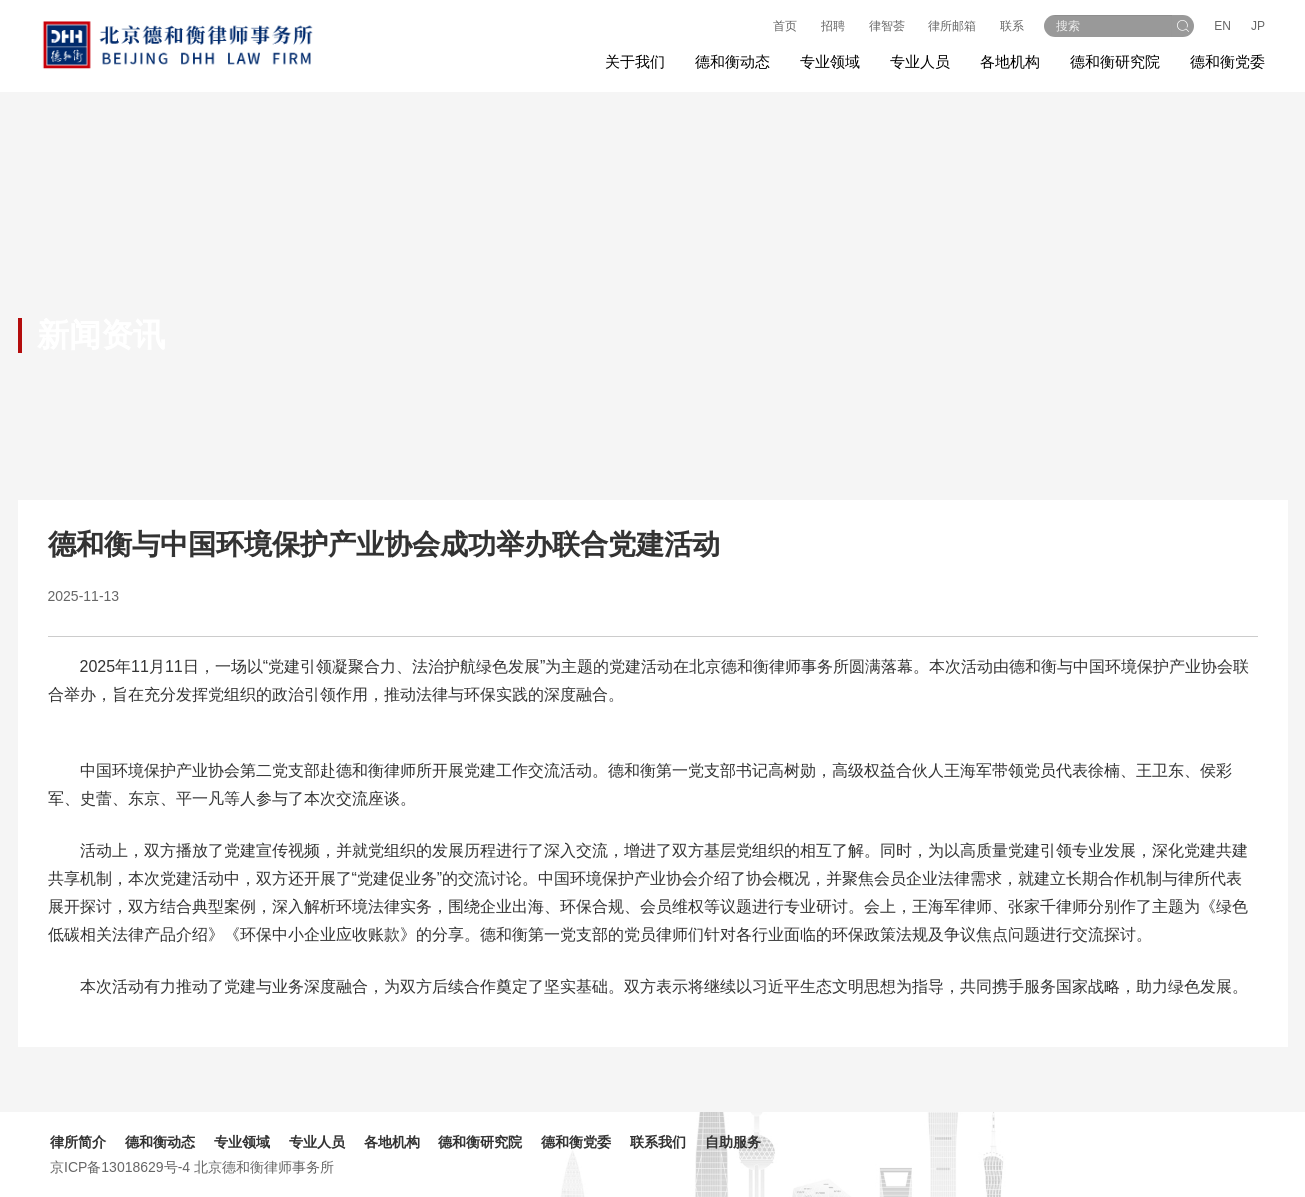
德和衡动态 (160, 1142)
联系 (1012, 26)
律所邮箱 (952, 26)
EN (1222, 26)
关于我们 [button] (635, 61)
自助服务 (733, 1142)
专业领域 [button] (830, 61)
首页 (785, 26)
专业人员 (920, 61)
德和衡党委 (1227, 61)
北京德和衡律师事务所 (264, 1167)
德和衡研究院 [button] (1115, 61)
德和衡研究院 (480, 1142)
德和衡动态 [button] (732, 61)
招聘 (833, 26)
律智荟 (887, 26)
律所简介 (78, 1142)
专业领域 (242, 1142)
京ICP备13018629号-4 (120, 1167)
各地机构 (1010, 61)
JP (1258, 26)
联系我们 (658, 1142)
